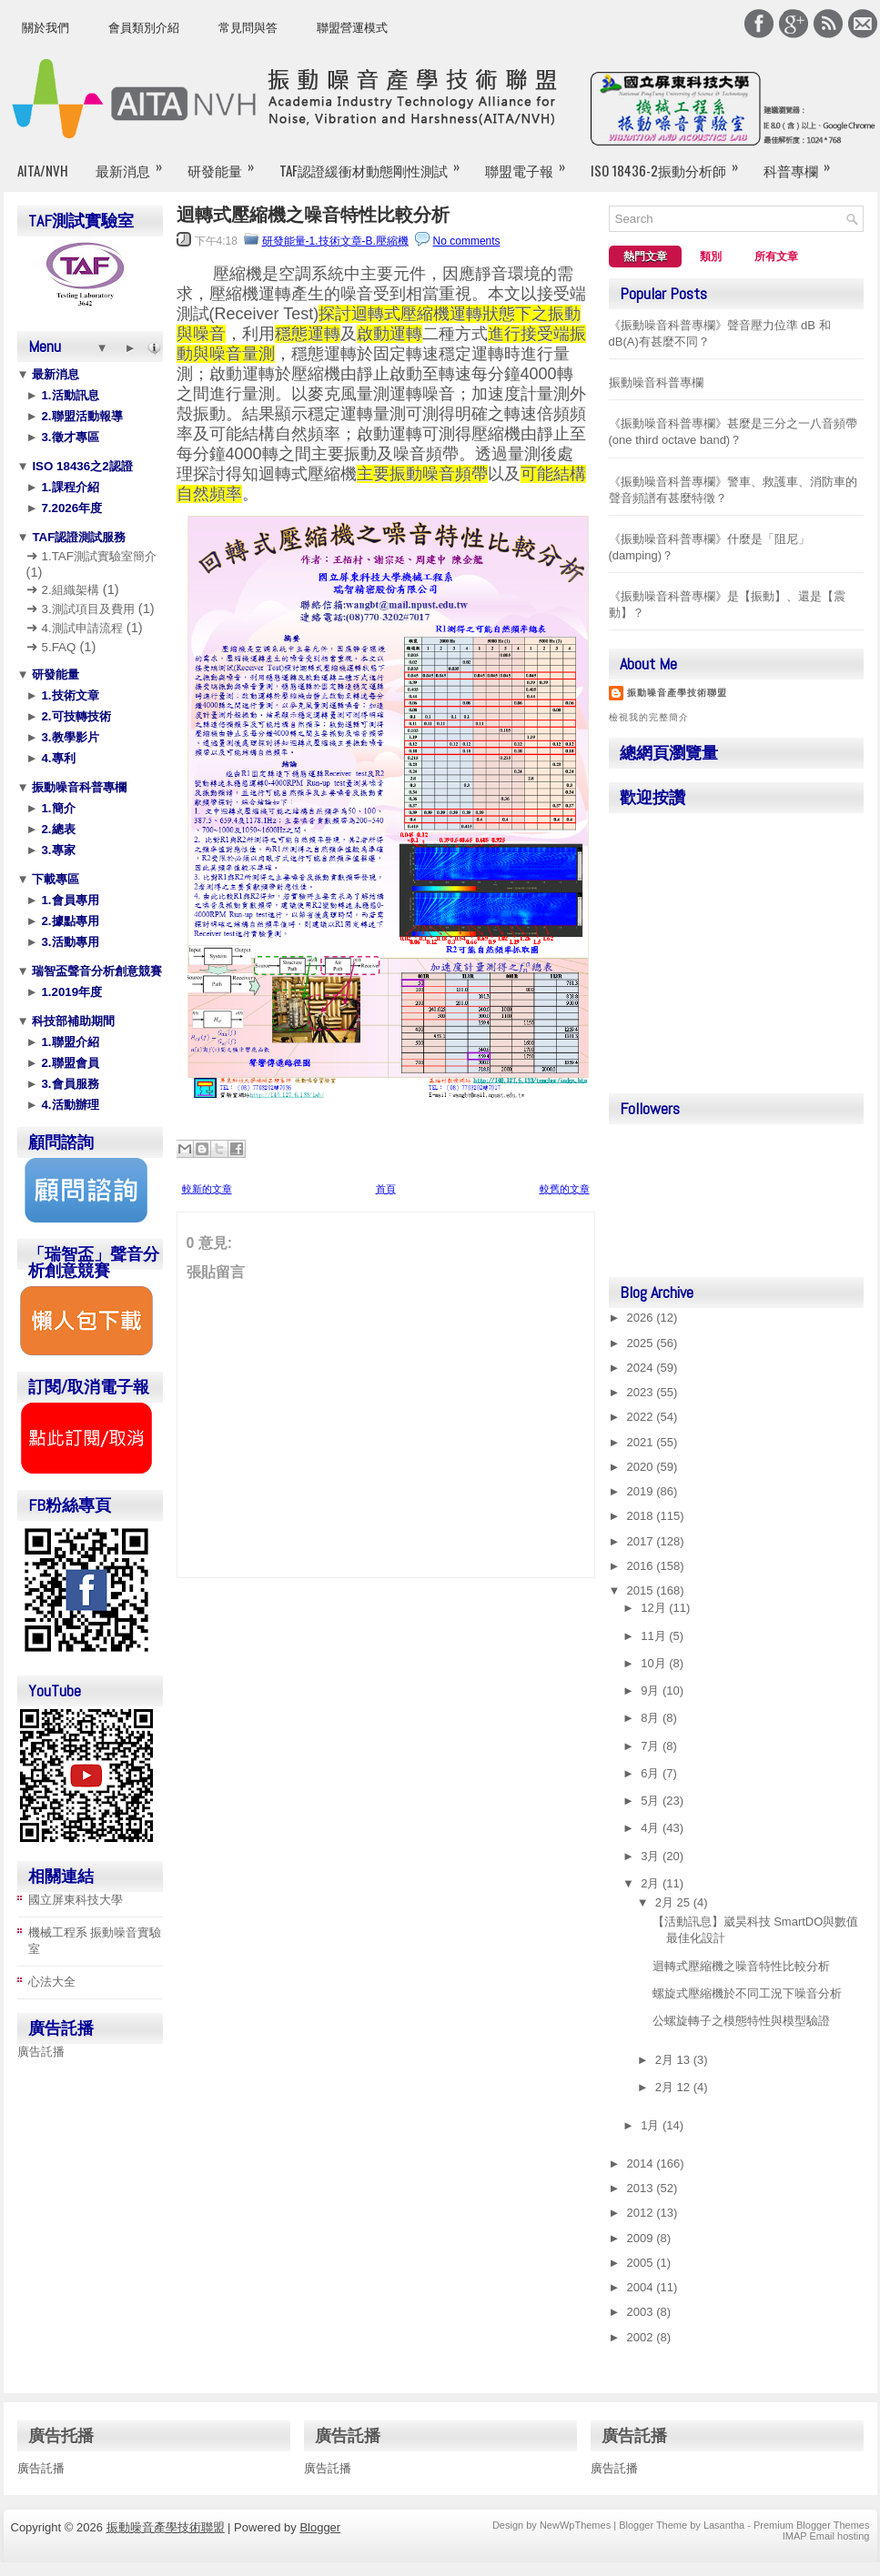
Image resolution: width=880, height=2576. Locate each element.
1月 (652, 2125)
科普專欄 (803, 163)
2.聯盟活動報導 (80, 416)
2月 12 (674, 2087)
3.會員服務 (68, 1084)
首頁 (386, 1188)
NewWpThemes (575, 2525)
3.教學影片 (68, 737)
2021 (642, 1442)
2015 (642, 1590)
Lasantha (723, 2525)
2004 (642, 2287)
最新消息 (135, 163)
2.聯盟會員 (68, 1063)
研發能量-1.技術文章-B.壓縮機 (335, 241)
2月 (652, 1883)
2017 (642, 1541)
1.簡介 (57, 808)
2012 (642, 2212)
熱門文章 (645, 256)
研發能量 (226, 163)
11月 (655, 1636)
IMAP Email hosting (826, 2536)
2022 (642, 1417)
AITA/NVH (42, 170)
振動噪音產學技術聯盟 (677, 693)
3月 (652, 1856)
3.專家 (57, 850)
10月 (655, 1663)
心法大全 (52, 1981)
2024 (642, 1367)
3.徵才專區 (68, 437)
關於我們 (45, 27)
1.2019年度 (70, 992)
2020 (642, 1467)
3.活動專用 (68, 942)
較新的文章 (207, 1188)
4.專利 (57, 758)
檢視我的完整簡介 (649, 717)
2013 (642, 2188)
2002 (642, 2337)
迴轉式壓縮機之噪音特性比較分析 (313, 215)
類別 (711, 256)
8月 (652, 1718)
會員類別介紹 (143, 27)
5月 (652, 1800)
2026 (642, 1317)
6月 (652, 1773)
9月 (652, 1690)
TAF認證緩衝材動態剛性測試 (375, 163)
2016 (642, 1566)
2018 (642, 1516)
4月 (652, 1828)
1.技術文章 (68, 695)
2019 (642, 1491)
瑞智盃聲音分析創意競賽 (96, 971)
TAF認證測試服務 (77, 537)
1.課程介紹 (68, 487)
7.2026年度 (70, 508)
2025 (642, 1343)
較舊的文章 (565, 1188)
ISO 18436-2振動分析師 (670, 163)
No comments (467, 241)
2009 (642, 2238)
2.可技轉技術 (74, 716)
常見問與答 (248, 27)
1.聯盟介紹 (68, 1042)
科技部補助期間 (72, 1021)
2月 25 (674, 1902)
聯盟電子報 (531, 163)
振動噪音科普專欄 (78, 787)
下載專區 (54, 879)
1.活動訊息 (68, 395)
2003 (642, 2312)
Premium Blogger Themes (812, 2525)
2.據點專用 (68, 921)
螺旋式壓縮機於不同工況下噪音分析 (747, 1993)
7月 (652, 1746)
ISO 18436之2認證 (81, 466)
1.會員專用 (68, 900)
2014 (642, 2163)
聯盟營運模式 (352, 27)
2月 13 (674, 2060)
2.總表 (57, 829)
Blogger (319, 2527)
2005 (642, 2262)
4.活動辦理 (68, 1105)
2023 (642, 1392)
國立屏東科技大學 (75, 1900)
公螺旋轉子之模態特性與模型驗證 (741, 2021)
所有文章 (776, 256)
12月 (655, 1608)
